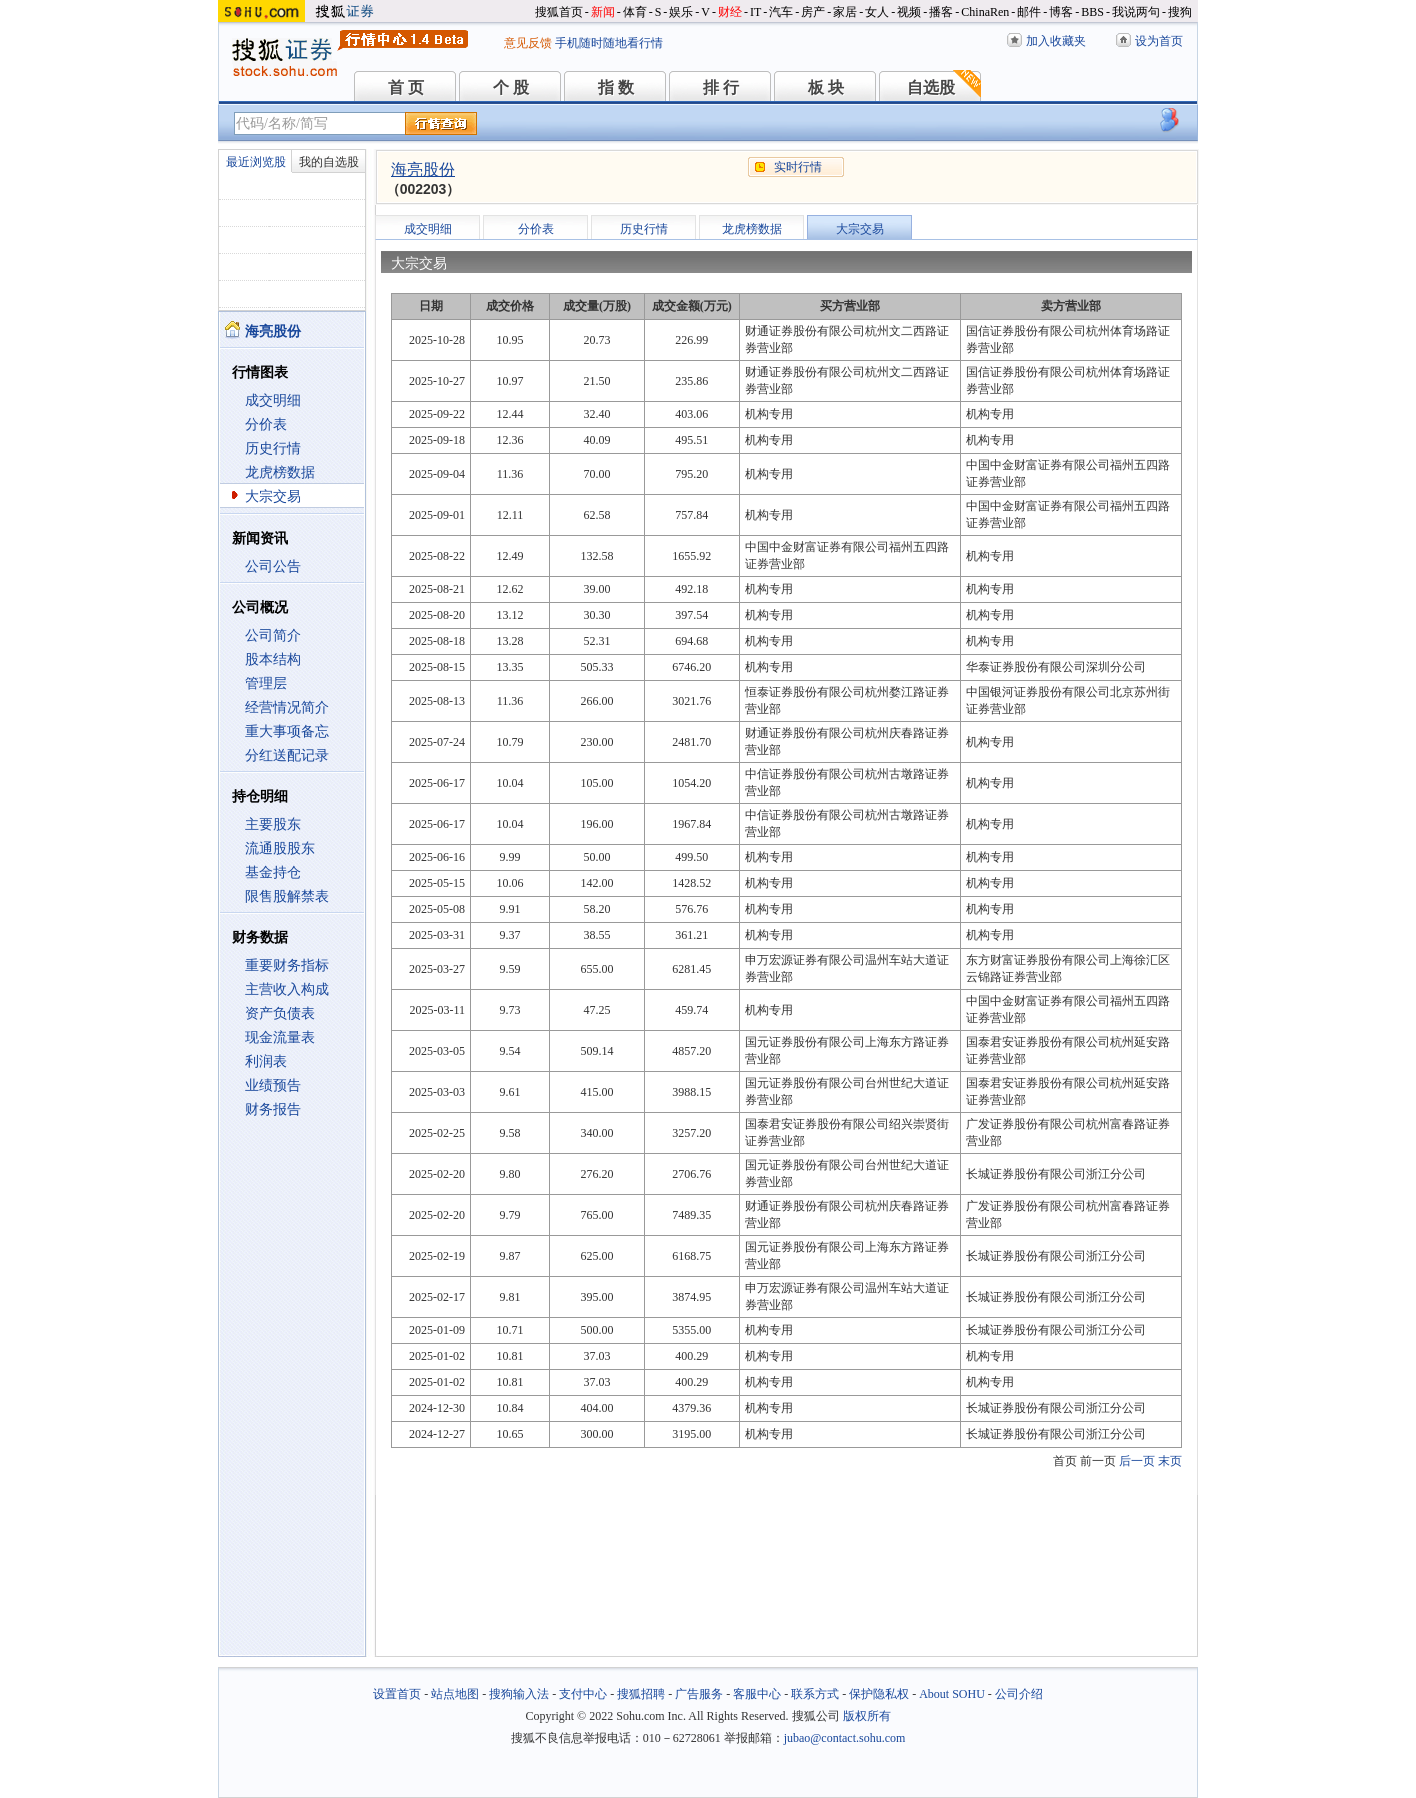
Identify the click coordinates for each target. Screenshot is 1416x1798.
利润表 (266, 1061)
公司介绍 (1019, 1694)
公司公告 (273, 566)
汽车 (781, 12)
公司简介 (273, 635)
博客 (1061, 12)
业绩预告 (273, 1085)
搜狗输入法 (519, 1694)
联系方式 (815, 1694)
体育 (635, 12)
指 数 (616, 87)
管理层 (266, 683)
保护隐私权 (879, 1694)
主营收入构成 (287, 989)
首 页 (406, 87)
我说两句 (1136, 12)
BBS (1092, 12)
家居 (845, 12)
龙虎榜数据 (280, 472)
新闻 (603, 12)
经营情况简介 (287, 707)
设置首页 (397, 1694)
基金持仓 (273, 872)
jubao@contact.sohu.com (845, 1738)
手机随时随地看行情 (609, 43)
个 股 (511, 87)
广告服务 (699, 1694)
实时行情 (798, 167)
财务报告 (273, 1109)
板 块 (826, 87)
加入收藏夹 (1056, 41)
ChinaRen (985, 12)
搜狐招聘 (641, 1694)
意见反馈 (528, 43)
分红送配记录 (287, 755)
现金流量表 (280, 1037)
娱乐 (681, 12)
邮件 (1029, 12)
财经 (730, 12)
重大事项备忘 (287, 731)
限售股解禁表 (287, 896)
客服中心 (757, 1694)
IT (755, 12)
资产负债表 (280, 1013)
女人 (877, 12)
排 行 (721, 87)
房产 (813, 12)
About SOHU (952, 1694)
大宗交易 (273, 496)
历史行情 (273, 448)
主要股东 (273, 824)
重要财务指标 (287, 965)
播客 (941, 12)
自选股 (931, 87)
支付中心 (583, 1694)
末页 (1170, 1461)
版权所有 (867, 1716)
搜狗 (1180, 12)
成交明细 (273, 400)
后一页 (1137, 1461)
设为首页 (1159, 41)
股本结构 (273, 659)
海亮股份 (423, 169)
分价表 (266, 424)
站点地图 (455, 1694)
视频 (909, 12)
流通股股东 (280, 848)
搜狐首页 (559, 12)
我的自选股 (329, 162)
